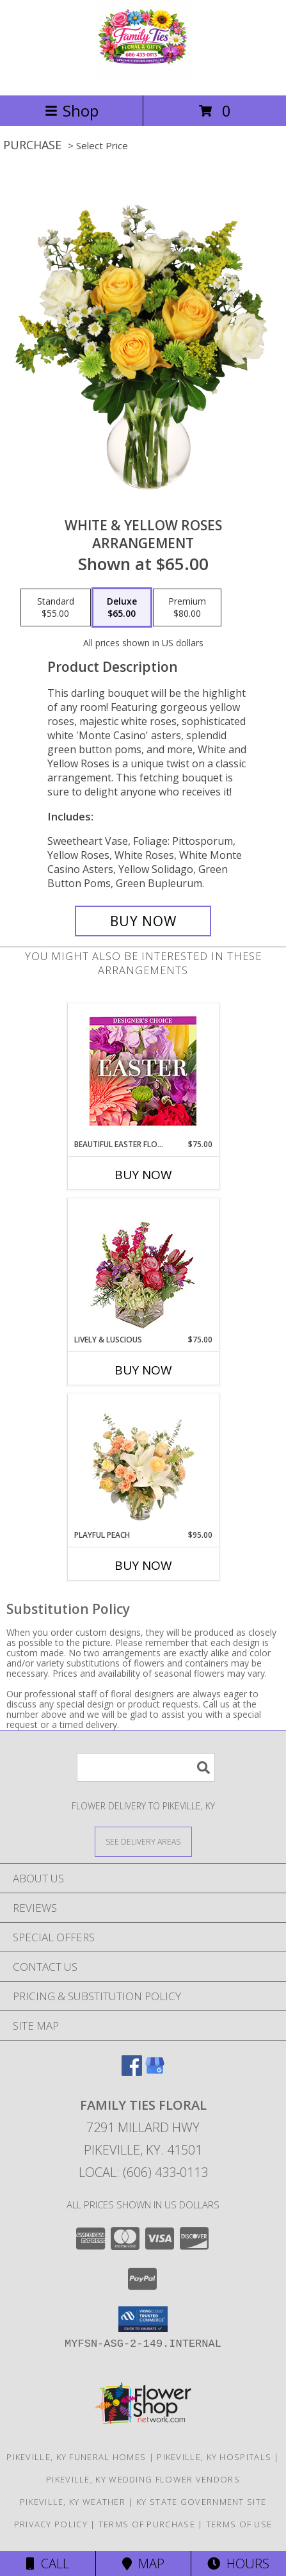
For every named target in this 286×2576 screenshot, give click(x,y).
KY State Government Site (201, 2501)
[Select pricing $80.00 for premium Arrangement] (187, 607)
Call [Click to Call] (47, 2563)
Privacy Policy (51, 2524)
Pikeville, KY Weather (72, 2501)
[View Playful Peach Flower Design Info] (143, 1461)
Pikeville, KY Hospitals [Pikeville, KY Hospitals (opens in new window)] (214, 2457)
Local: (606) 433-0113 (143, 2172)
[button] (143, 2319)
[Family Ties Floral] (143, 76)
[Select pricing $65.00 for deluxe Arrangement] (121, 607)
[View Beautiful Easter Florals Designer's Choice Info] (143, 1071)
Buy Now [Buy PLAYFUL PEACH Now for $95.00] (143, 1565)
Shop (72, 110)
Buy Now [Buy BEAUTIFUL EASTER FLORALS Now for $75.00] (143, 1174)
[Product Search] (146, 1767)
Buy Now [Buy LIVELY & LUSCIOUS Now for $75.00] (143, 1370)
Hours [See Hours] (238, 2563)
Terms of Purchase (147, 2524)
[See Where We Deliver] (143, 1841)
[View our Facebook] (132, 2071)
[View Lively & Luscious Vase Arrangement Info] (143, 1267)
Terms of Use (239, 2524)
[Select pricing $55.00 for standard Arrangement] (55, 607)
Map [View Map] (143, 2563)
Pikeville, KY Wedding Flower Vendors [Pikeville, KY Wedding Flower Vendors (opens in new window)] (143, 2479)
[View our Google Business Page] (155, 2071)
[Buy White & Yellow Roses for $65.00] (143, 921)
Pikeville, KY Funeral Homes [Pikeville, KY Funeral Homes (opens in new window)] (76, 2457)
